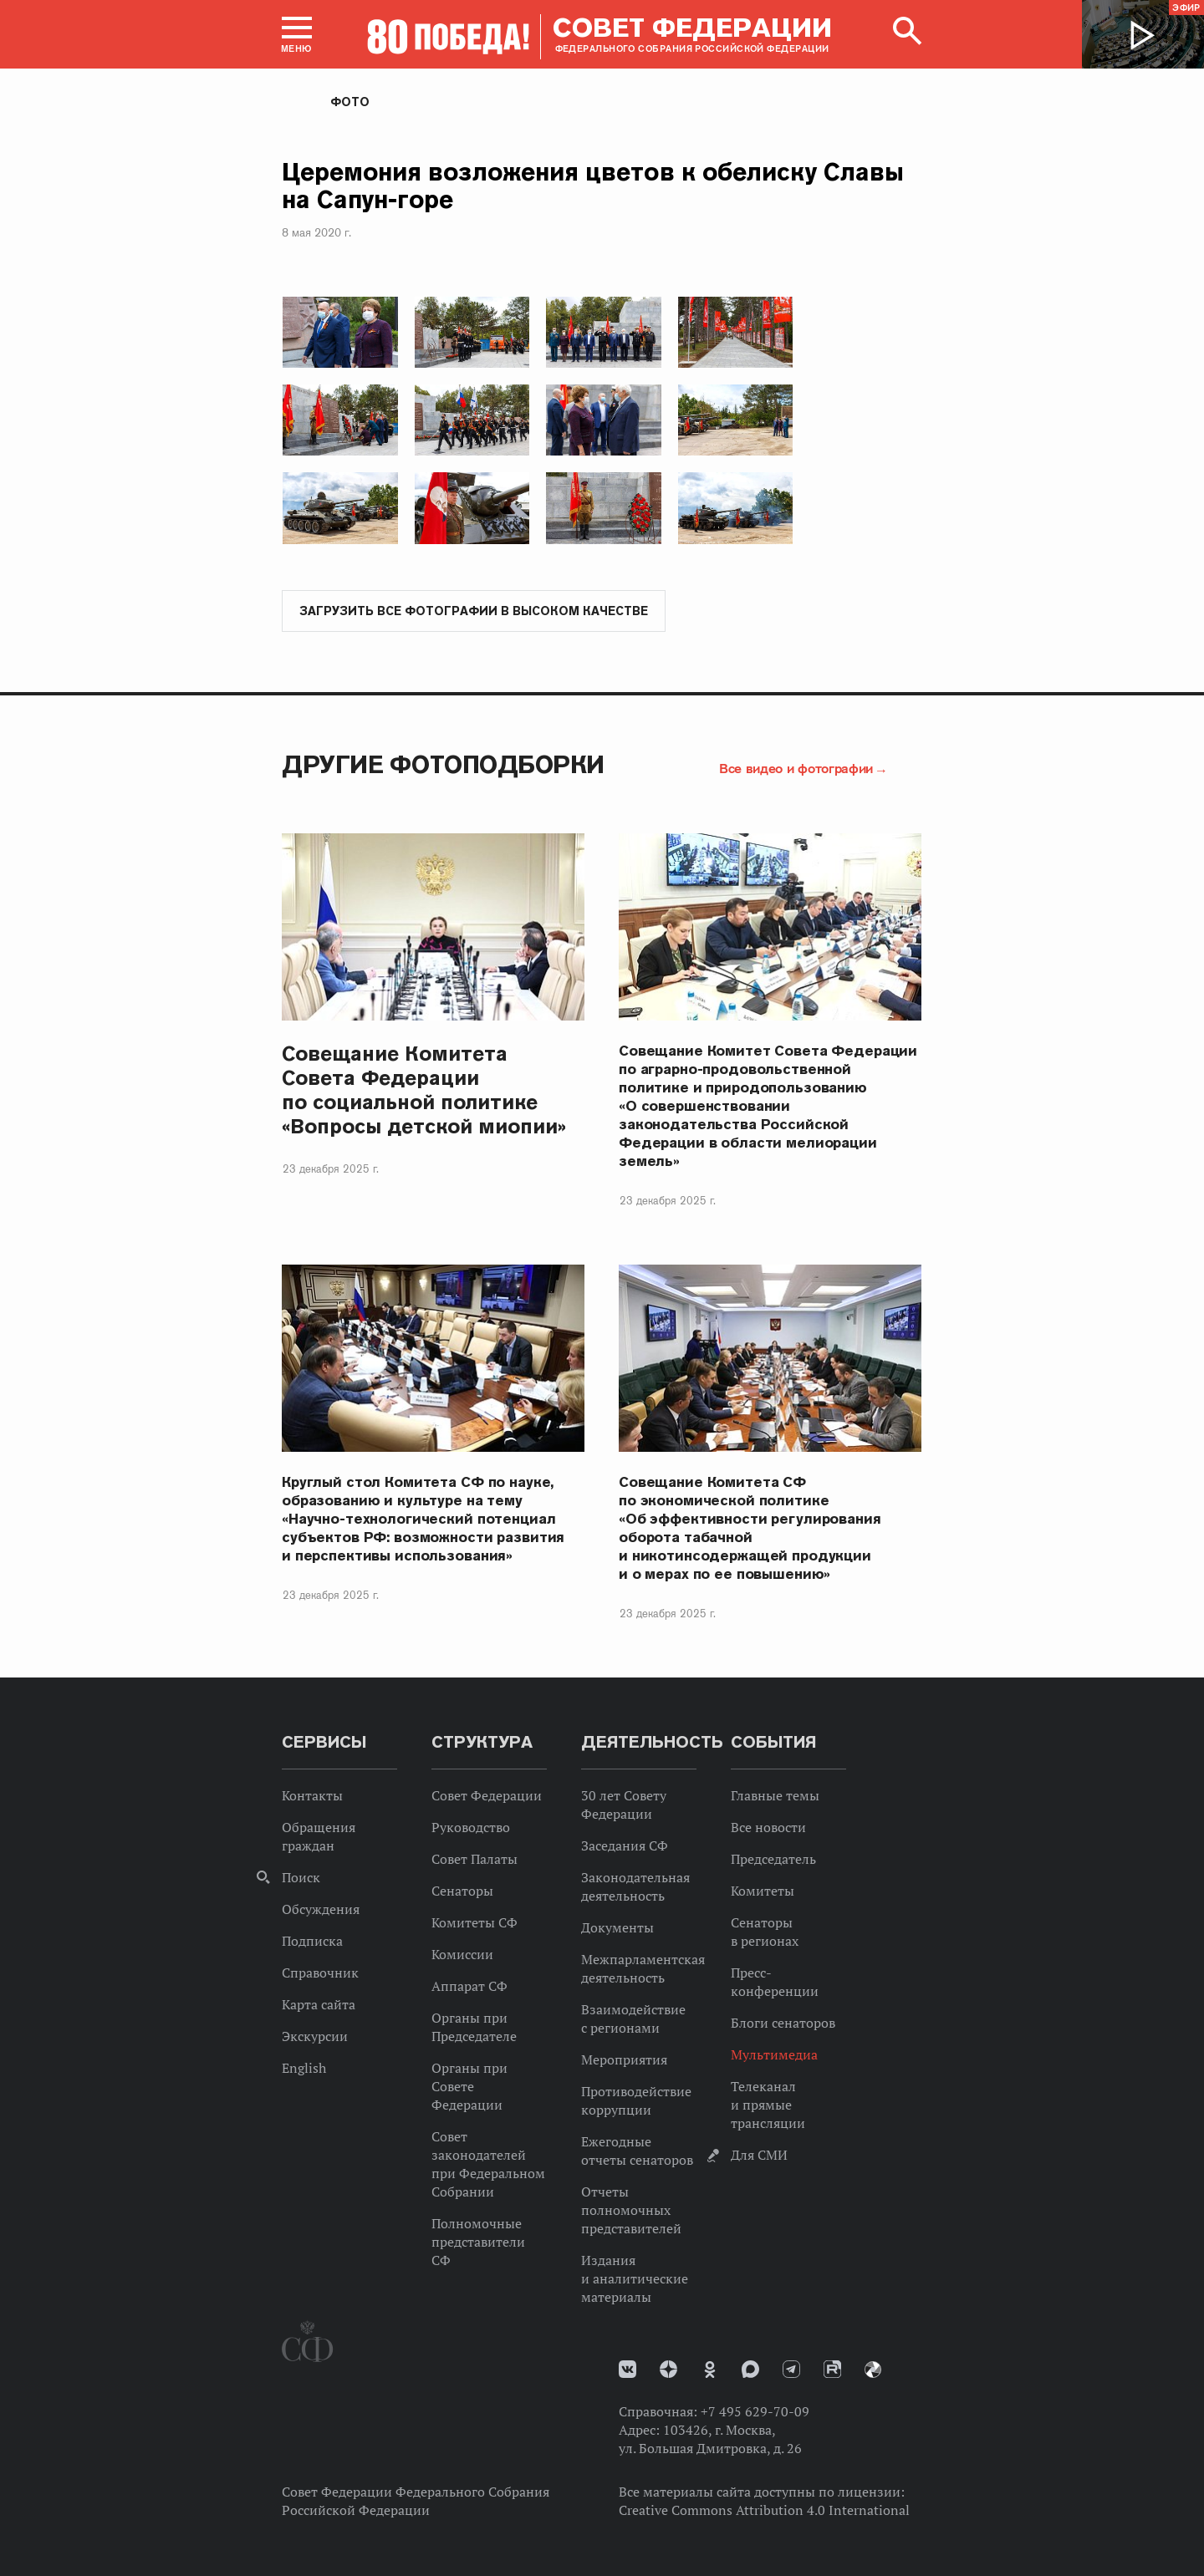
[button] (297, 34)
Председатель (773, 1859)
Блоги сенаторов (783, 2023)
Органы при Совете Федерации (469, 2087)
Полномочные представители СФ (478, 2242)
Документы (617, 1928)
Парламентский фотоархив (873, 2370)
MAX (750, 2370)
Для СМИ (759, 2155)
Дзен (668, 2370)
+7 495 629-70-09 (755, 2412)
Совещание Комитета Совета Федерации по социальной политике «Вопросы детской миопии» (424, 1090)
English (304, 2068)
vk (627, 2370)
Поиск (301, 1878)
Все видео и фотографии (796, 768)
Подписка (312, 1941)
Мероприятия (624, 2060)
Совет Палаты (474, 1859)
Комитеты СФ (474, 1923)
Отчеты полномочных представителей (631, 2210)
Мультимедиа (774, 2055)
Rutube (832, 2370)
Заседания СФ (624, 1846)
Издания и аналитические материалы (634, 2279)
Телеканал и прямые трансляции (768, 2105)
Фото (350, 101)
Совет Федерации (486, 1796)
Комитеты (762, 1891)
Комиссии (462, 1955)
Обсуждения (321, 1909)
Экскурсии (315, 2037)
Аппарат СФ (469, 1986)
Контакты (312, 1796)
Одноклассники (709, 2370)
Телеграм (791, 2370)
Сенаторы (462, 1891)
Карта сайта (318, 2005)
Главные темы (775, 1796)
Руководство (470, 1828)
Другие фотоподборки (443, 765)
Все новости (768, 1828)
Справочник (320, 1973)
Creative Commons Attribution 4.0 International (764, 2510)
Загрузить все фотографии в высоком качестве (473, 611)
